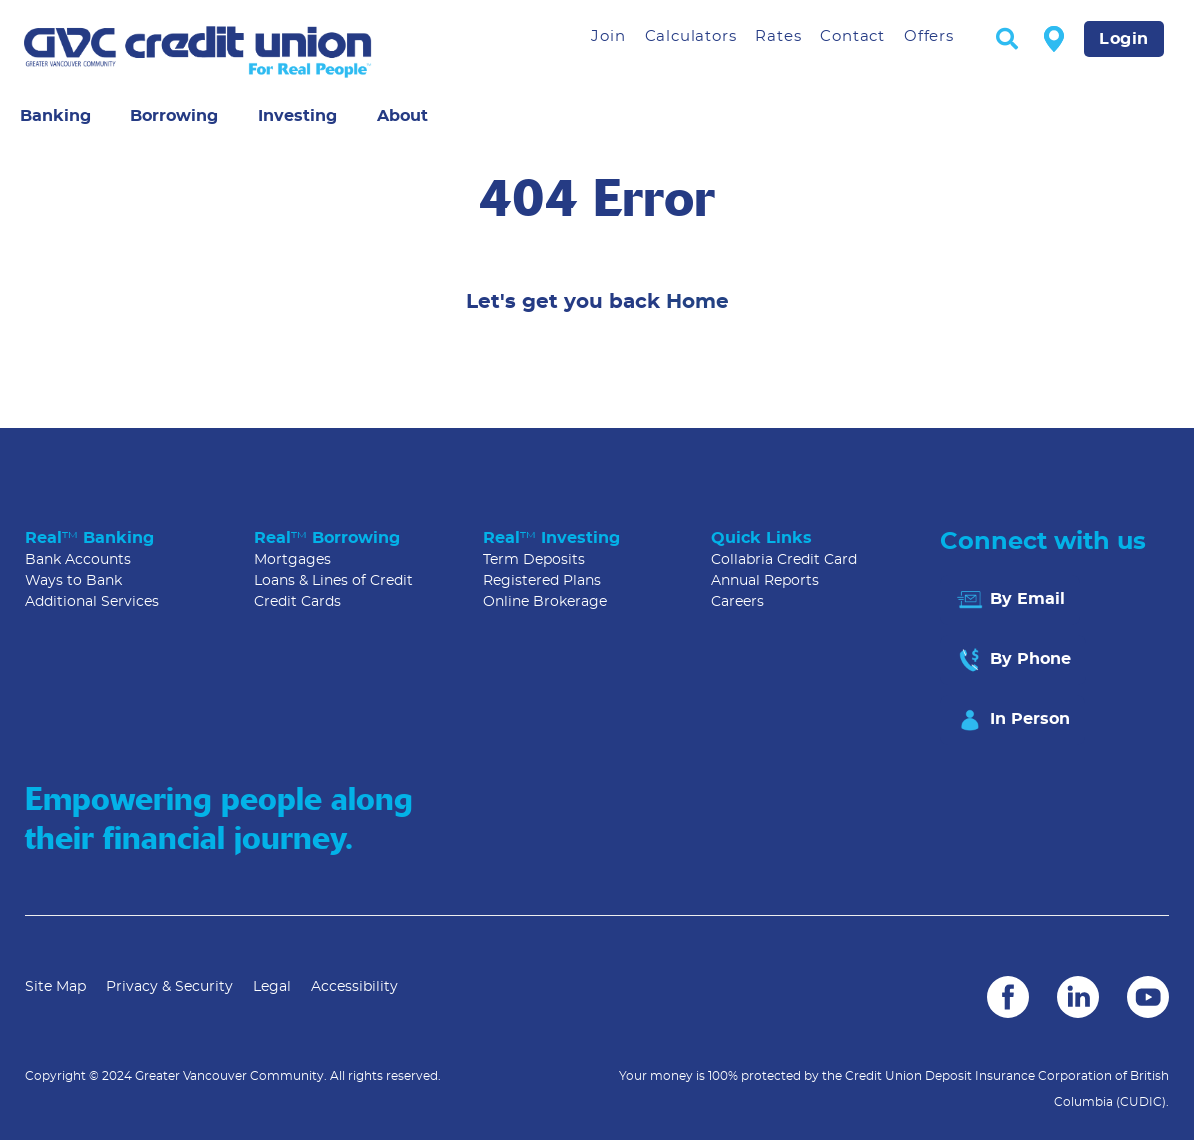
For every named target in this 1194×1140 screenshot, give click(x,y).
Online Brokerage (545, 602)
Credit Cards (297, 602)
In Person (1012, 720)
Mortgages (292, 560)
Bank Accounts (78, 560)
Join (608, 36)
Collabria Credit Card (784, 560)
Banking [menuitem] (55, 116)
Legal (272, 987)
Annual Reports (765, 581)
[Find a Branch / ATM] (1054, 38)
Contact (852, 36)
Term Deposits (534, 560)
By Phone (1013, 660)
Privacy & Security (169, 987)
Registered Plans (542, 581)
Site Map (55, 987)
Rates (778, 36)
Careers (737, 602)
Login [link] (1124, 39)
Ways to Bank (73, 581)
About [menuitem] (402, 116)
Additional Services (92, 602)
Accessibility (354, 987)
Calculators (691, 36)
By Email (1010, 600)
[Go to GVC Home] (243, 52)
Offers (929, 36)
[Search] (1007, 40)
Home (697, 302)
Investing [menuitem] (297, 116)
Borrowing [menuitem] (174, 116)
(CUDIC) (1141, 1102)
